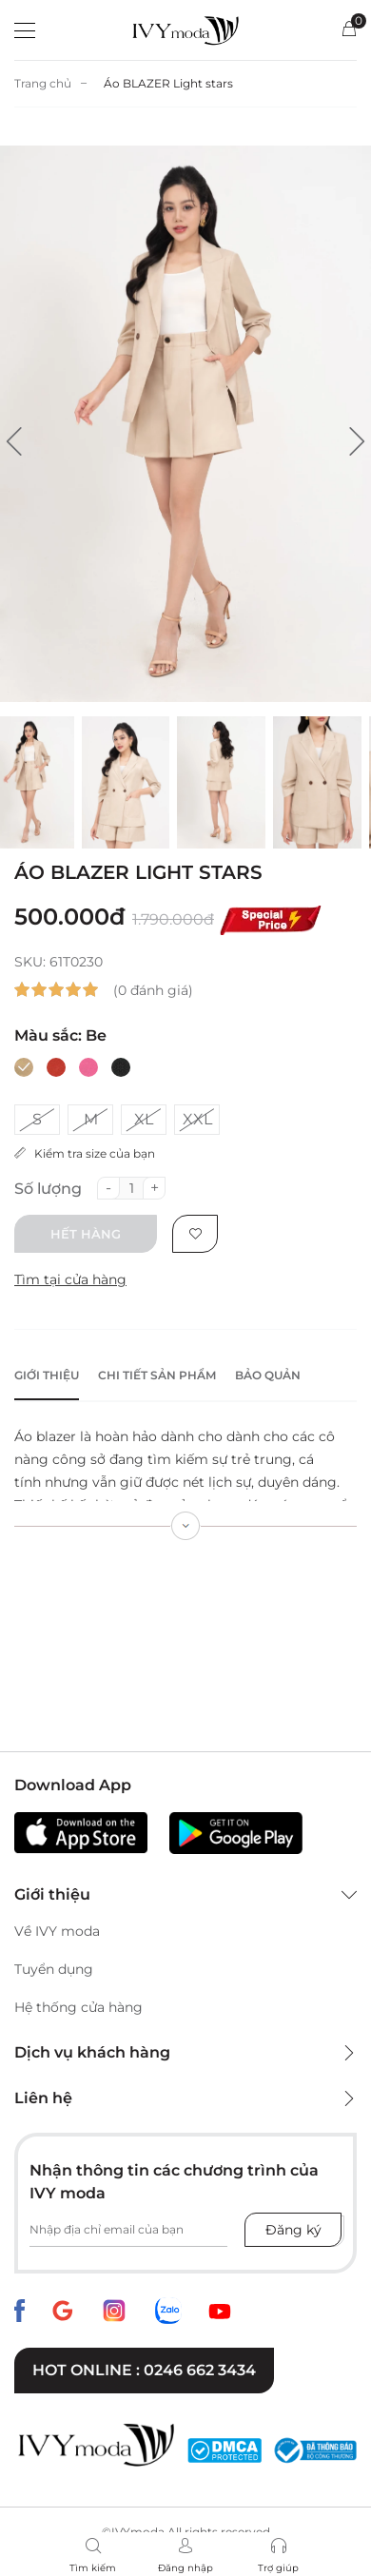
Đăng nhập (185, 2568)
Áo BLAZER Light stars (168, 83)
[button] (14, 441)
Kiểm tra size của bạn (84, 1153)
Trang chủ (42, 83)
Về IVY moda (57, 1931)
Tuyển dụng (53, 1969)
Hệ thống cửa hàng (78, 2007)
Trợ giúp (278, 2568)
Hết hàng (85, 1233)
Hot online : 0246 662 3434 (144, 2370)
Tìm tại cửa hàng (70, 1279)
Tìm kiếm (92, 2568)
